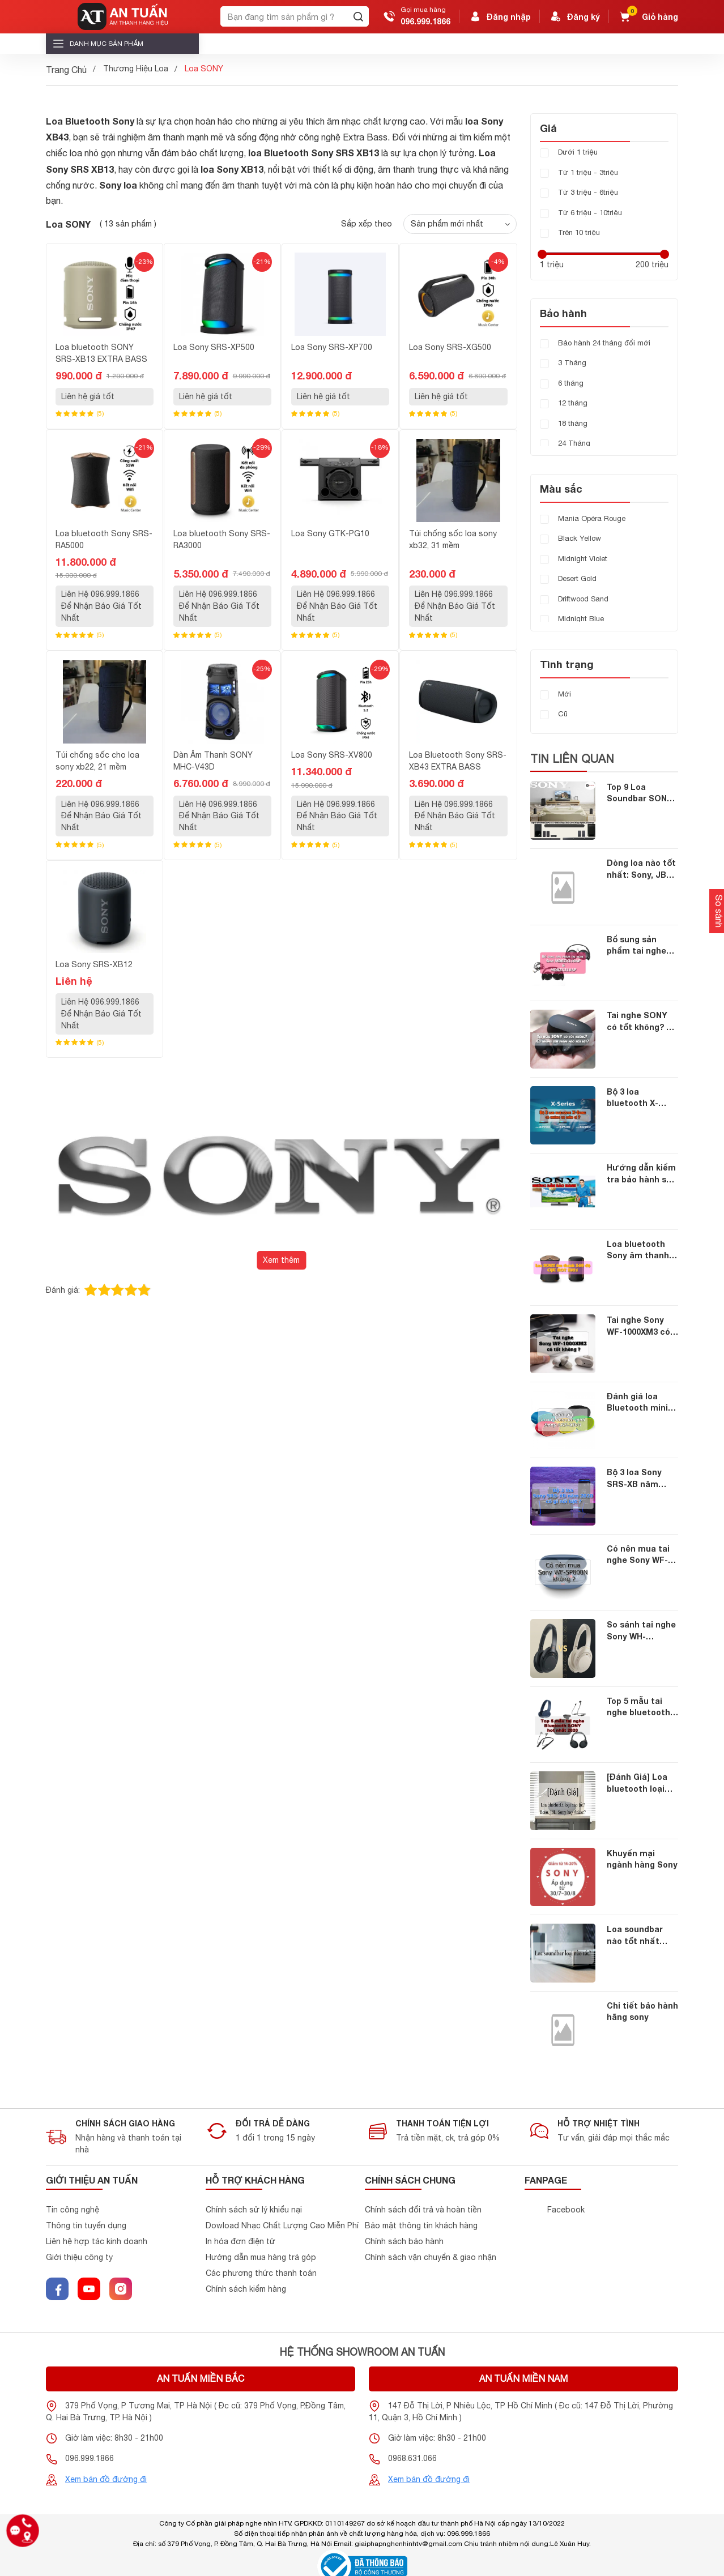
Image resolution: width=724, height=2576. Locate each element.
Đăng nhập (500, 16)
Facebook (566, 2209)
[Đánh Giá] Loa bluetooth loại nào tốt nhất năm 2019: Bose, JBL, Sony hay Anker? (639, 1783)
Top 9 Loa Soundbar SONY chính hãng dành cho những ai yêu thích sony (642, 793)
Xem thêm (281, 1259)
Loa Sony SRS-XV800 (331, 754)
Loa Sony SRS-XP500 (213, 347)
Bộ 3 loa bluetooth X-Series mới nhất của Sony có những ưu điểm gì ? (640, 1098)
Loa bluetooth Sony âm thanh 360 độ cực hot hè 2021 (638, 1250)
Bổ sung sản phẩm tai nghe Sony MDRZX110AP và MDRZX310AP (639, 946)
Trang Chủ (66, 70)
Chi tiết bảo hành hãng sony (642, 2011)
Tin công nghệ (72, 2209)
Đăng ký (574, 16)
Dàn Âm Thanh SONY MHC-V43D (213, 760)
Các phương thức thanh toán (261, 2273)
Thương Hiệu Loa (135, 68)
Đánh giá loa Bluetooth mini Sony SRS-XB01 (638, 1403)
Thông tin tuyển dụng (86, 2225)
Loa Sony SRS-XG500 (450, 347)
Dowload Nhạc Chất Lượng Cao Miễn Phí (282, 2225)
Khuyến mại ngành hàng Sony (642, 1859)
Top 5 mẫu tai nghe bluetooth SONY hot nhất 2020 (638, 1707)
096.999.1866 (425, 21)
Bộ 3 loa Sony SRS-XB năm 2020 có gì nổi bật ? (642, 1478)
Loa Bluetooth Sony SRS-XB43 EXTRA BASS (457, 760)
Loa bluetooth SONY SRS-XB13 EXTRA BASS (101, 353)
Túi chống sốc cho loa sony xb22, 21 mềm (97, 760)
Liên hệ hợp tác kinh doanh (96, 2241)
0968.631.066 (412, 2458)
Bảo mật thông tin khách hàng (421, 2225)
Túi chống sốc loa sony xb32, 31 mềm (453, 539)
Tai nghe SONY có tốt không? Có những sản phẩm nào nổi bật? (642, 1021)
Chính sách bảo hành (404, 2241)
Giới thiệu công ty (79, 2257)
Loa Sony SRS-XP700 (331, 347)
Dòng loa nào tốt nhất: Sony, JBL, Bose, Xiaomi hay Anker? (641, 869)
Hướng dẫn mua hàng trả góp (261, 2257)
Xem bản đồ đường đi (106, 2479)
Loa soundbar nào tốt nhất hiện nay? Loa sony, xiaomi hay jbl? (640, 1935)
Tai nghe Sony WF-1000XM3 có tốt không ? (638, 1326)
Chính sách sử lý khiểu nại (254, 2209)
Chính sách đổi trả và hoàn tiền (423, 2209)
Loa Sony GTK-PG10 (330, 533)
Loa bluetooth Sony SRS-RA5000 (104, 539)
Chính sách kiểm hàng (246, 2288)
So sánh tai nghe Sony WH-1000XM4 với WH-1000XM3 (641, 1631)
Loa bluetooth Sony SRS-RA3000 (221, 539)
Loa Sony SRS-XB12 (94, 964)
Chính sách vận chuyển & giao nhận (430, 2257)
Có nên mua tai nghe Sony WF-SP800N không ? (639, 1555)
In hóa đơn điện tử (240, 2241)
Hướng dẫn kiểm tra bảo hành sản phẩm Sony (641, 1174)
